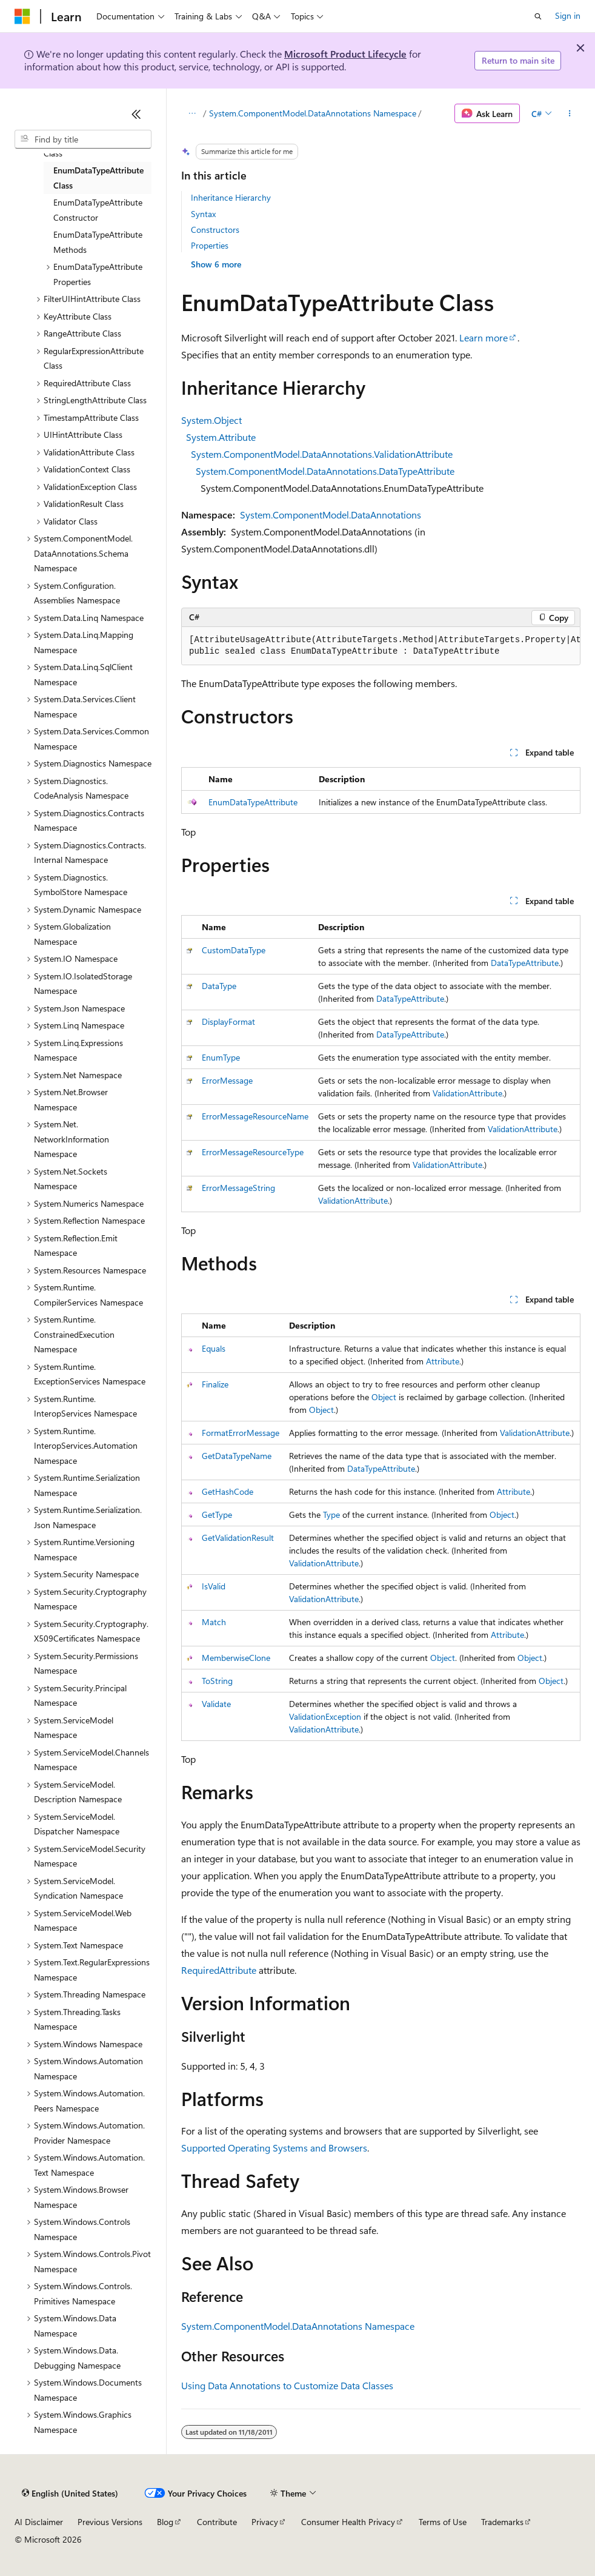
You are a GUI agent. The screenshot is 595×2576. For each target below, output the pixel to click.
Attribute (442, 1361)
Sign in (567, 15)
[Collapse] (136, 114)
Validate (216, 1703)
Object (383, 1397)
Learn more (483, 337)
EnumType (221, 1057)
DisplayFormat (228, 1021)
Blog (165, 2521)
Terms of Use (443, 2521)
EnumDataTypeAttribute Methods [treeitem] (97, 242)
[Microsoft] (22, 16)
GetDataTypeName (236, 1455)
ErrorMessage (227, 1080)
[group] (380, 646)
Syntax (203, 214)
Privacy (264, 2521)
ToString (217, 1680)
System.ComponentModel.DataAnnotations (330, 514)
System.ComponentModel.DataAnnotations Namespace (312, 113)
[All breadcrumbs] (191, 113)
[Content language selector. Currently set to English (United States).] (70, 2493)
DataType (219, 985)
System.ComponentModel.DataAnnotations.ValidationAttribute (322, 454)
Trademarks (502, 2521)
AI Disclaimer (39, 2521)
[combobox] (83, 139)
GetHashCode (227, 1491)
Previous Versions (110, 2521)
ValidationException (325, 1716)
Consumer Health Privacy (348, 2521)
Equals (213, 1348)
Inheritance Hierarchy (231, 197)
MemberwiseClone (236, 1657)
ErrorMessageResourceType (253, 1152)
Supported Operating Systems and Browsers (274, 2147)
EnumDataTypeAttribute (253, 802)
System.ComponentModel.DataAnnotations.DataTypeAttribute (325, 471)
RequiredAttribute (218, 1970)
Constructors (215, 229)
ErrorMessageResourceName (255, 1116)
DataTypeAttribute (525, 962)
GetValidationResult (238, 1537)
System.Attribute (221, 437)
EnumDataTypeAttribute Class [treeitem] (98, 177)
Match (214, 1622)
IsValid (213, 1586)
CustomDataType (233, 950)
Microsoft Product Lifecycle (345, 53)
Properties (209, 245)
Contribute (217, 2521)
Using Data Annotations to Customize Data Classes (287, 2385)
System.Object (211, 420)
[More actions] (569, 113)
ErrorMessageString (238, 1187)
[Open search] (538, 16)
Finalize (215, 1384)
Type (331, 1514)
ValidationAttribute (467, 1093)
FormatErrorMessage (240, 1432)
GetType (217, 1514)
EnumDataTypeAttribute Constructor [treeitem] (97, 209)
